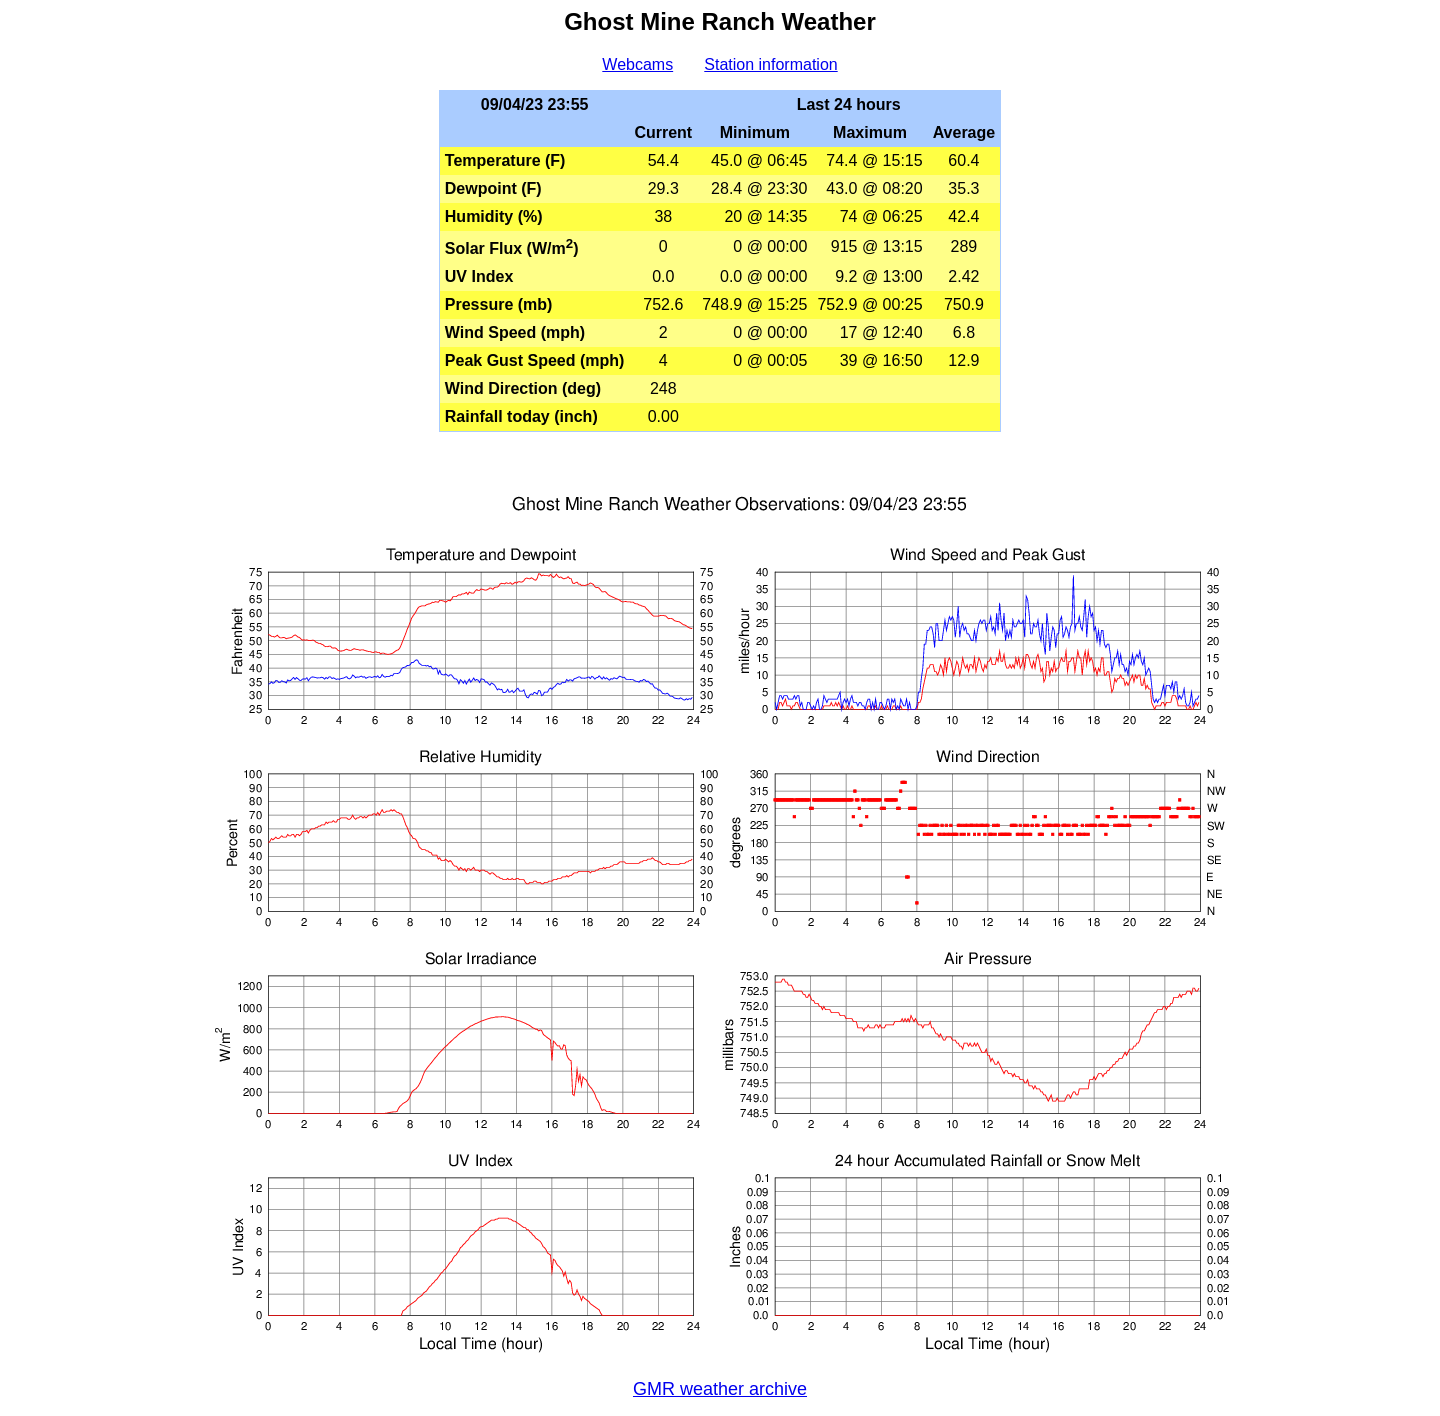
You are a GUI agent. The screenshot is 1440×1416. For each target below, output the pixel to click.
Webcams (637, 64)
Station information (770, 64)
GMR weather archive (720, 1389)
